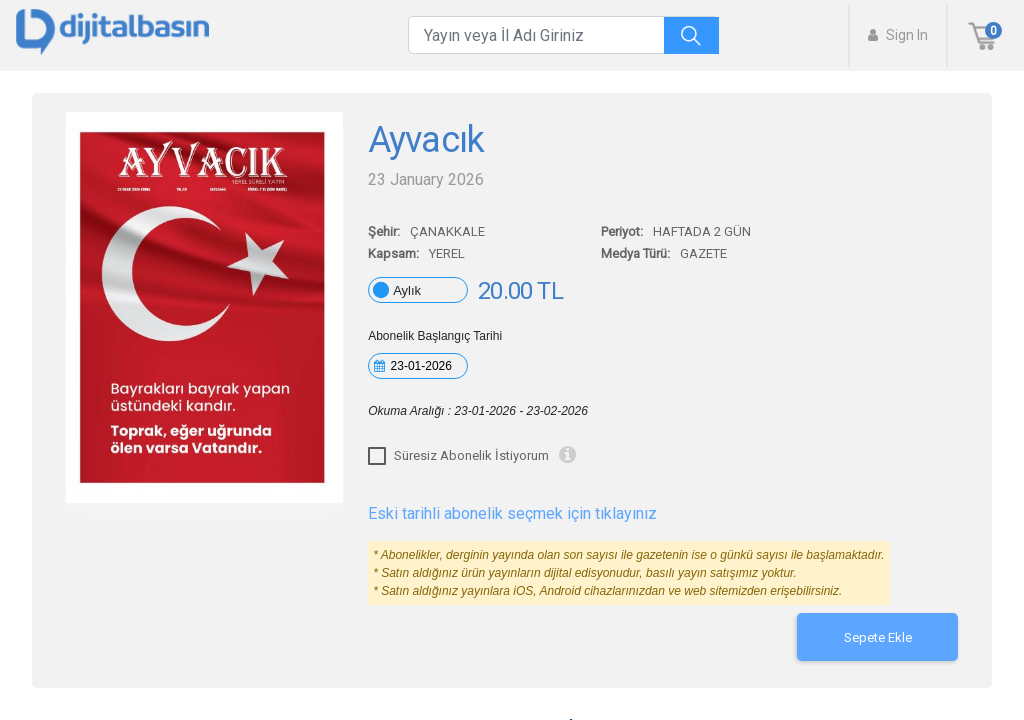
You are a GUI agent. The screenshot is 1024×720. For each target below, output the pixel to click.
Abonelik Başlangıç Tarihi (435, 336)
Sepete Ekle (878, 637)
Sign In (898, 35)
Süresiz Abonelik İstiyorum (471, 455)
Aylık (407, 290)
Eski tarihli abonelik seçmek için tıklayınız (512, 513)
